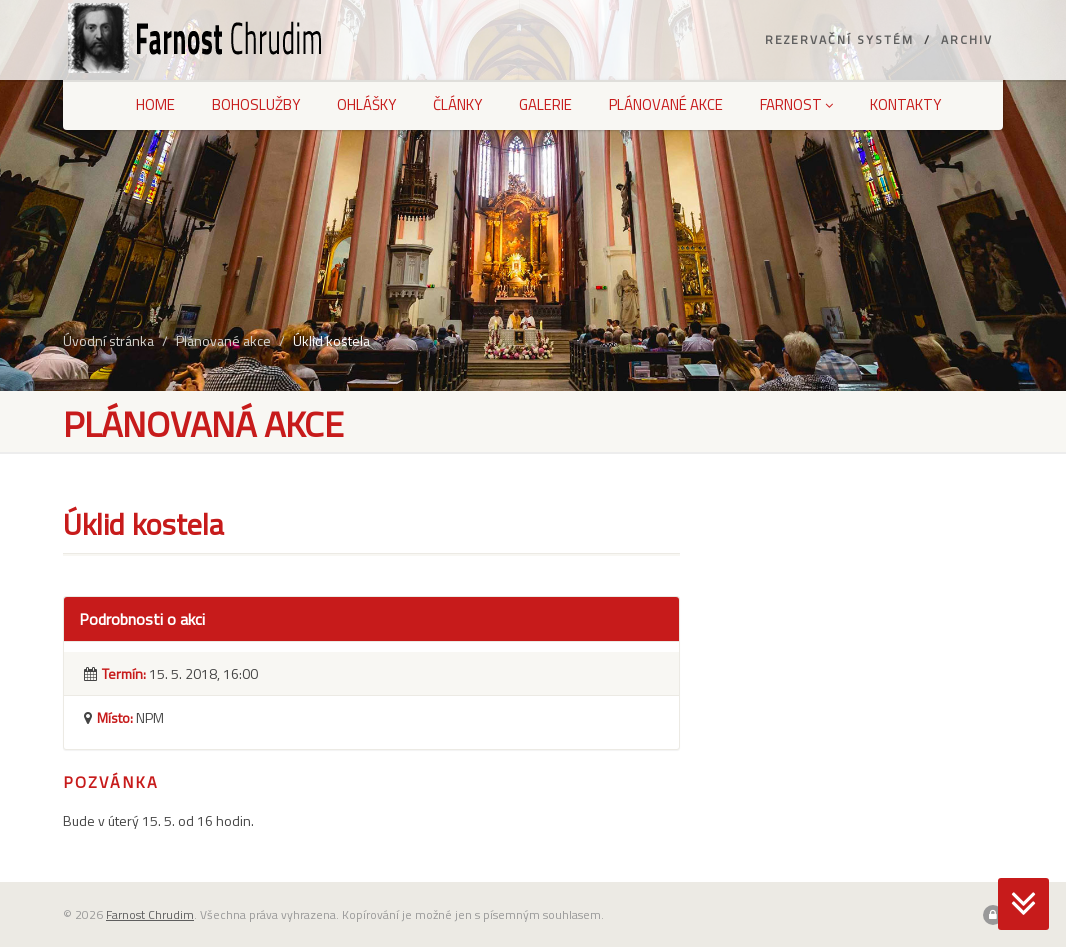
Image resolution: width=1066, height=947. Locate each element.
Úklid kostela (331, 340)
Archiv (967, 39)
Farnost (796, 104)
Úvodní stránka (108, 340)
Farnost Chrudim (150, 914)
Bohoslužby (256, 104)
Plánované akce (666, 104)
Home (155, 104)
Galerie (545, 104)
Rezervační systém (839, 39)
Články (457, 104)
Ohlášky (366, 104)
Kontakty (905, 104)
